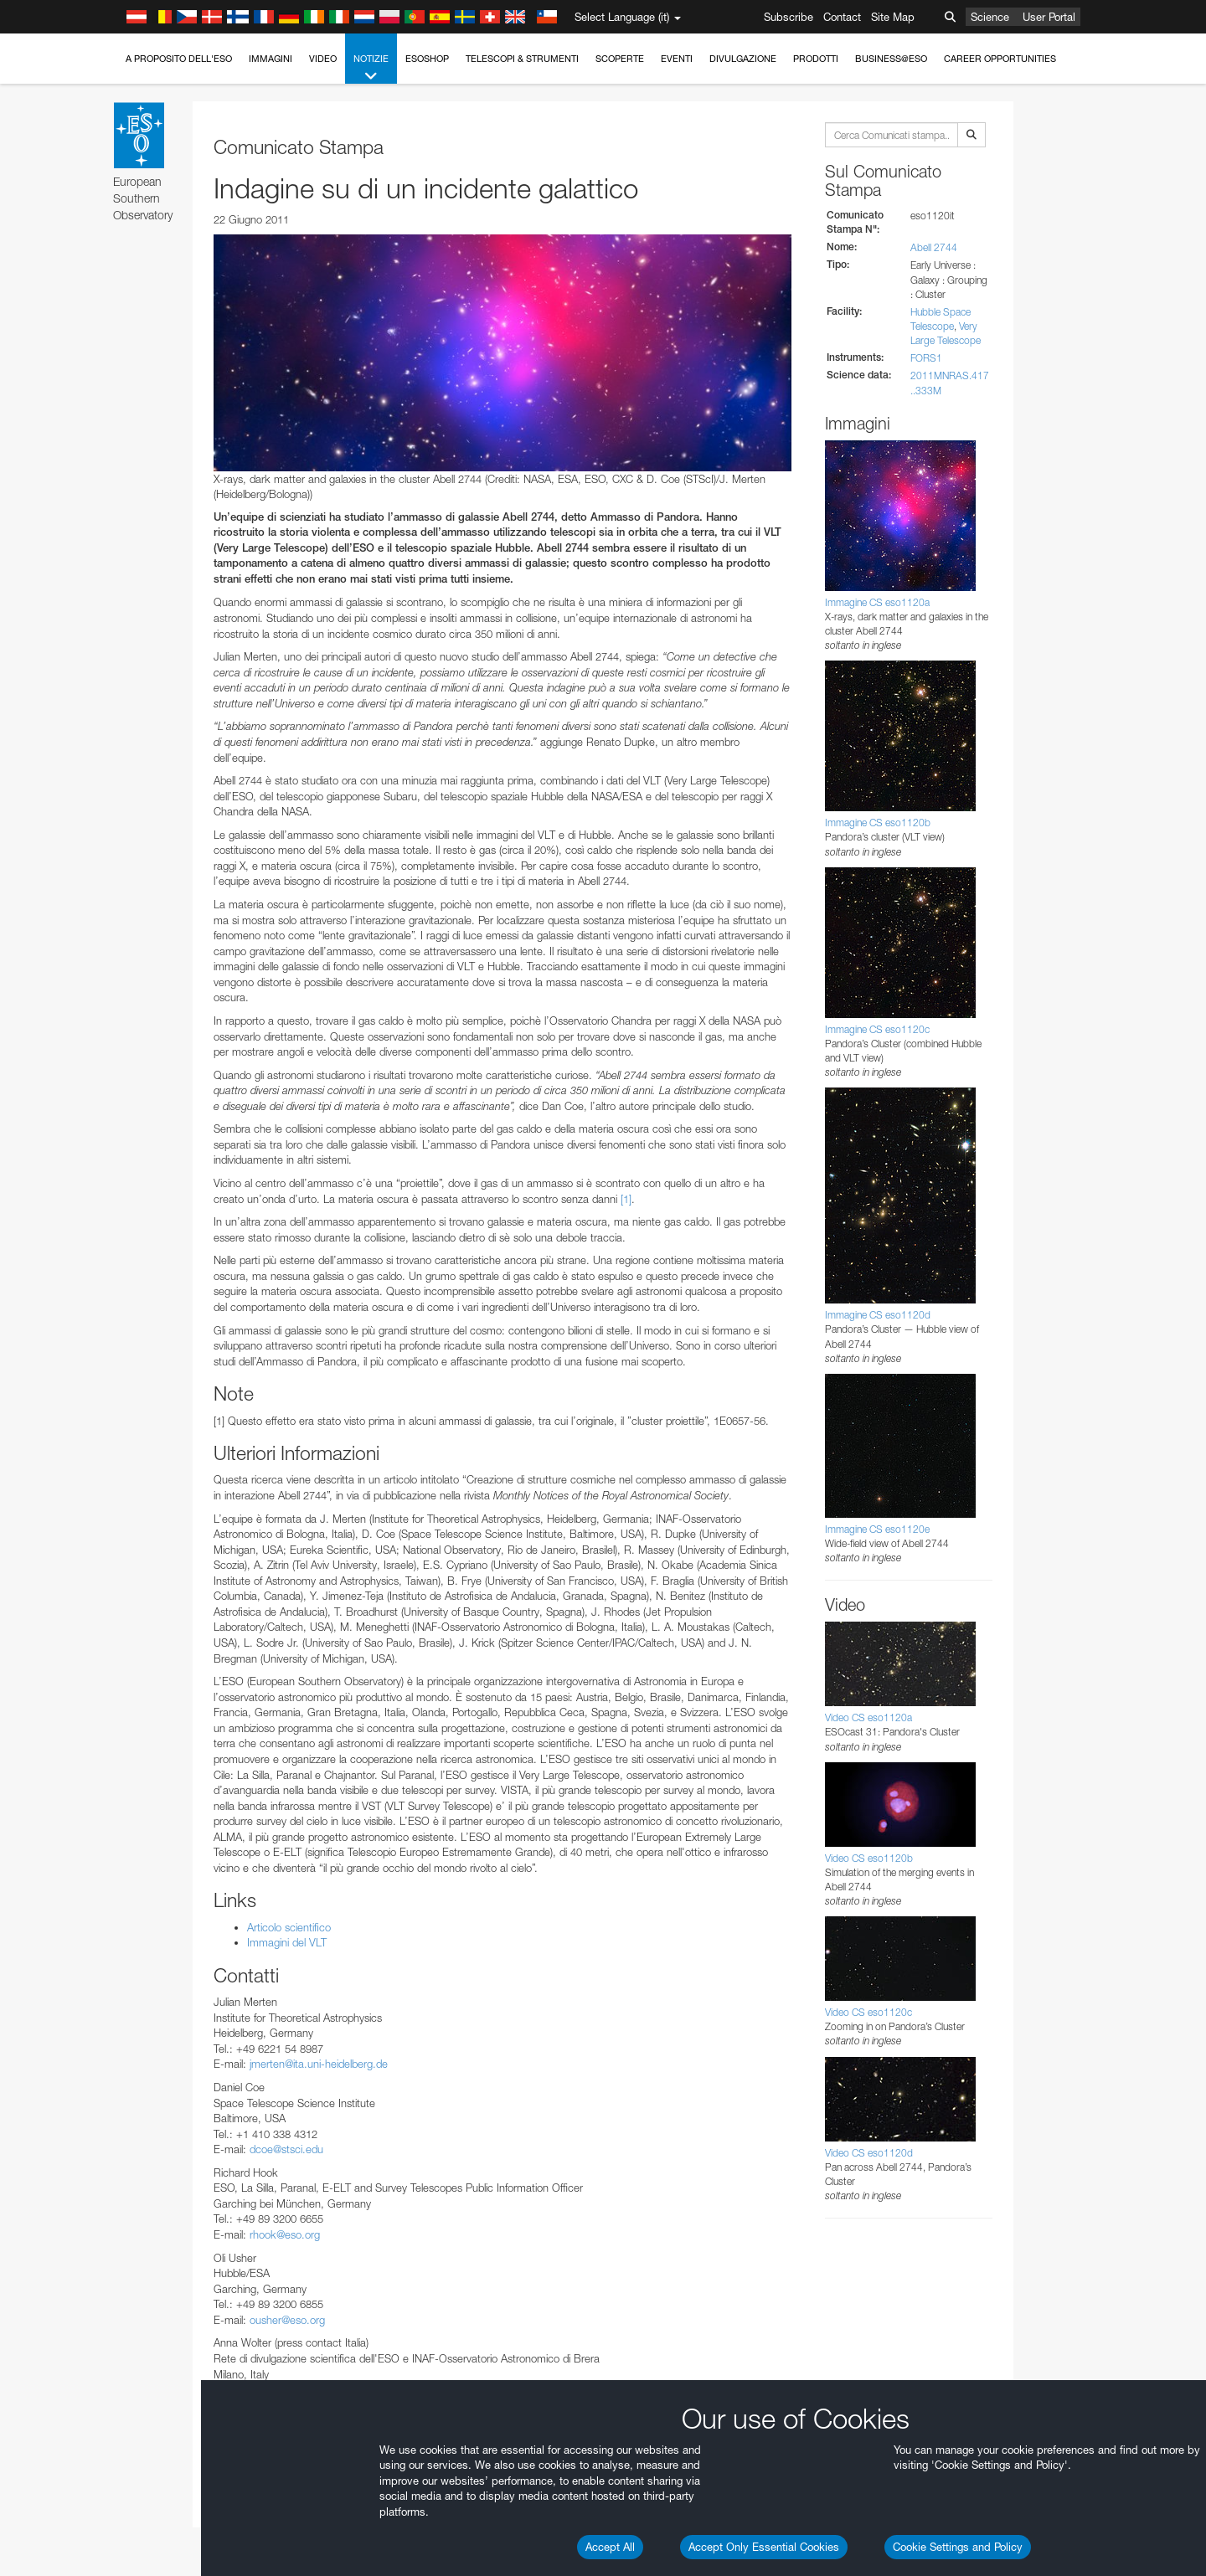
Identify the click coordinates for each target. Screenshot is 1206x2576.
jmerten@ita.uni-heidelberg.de (319, 2063)
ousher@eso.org (287, 2320)
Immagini (270, 58)
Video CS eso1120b (869, 1858)
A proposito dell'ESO (179, 58)
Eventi (677, 58)
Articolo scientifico (289, 1927)
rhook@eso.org (285, 2234)
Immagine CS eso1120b (877, 822)
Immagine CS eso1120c (877, 1029)
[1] (626, 1199)
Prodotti (815, 58)
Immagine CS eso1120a (877, 602)
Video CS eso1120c (868, 2012)
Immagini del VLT (287, 1942)
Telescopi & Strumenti (522, 58)
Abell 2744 (933, 247)
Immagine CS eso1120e (877, 1529)
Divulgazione (742, 58)
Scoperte (619, 58)
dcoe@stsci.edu (286, 2149)
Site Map (893, 16)
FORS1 (926, 358)
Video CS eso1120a (868, 1717)
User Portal (1049, 16)
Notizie (371, 68)
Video (323, 58)
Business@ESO (891, 58)
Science (990, 16)
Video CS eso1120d (869, 2153)
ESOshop (427, 58)
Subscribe (788, 16)
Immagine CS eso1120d (877, 1315)
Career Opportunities (1000, 58)
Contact (842, 16)
